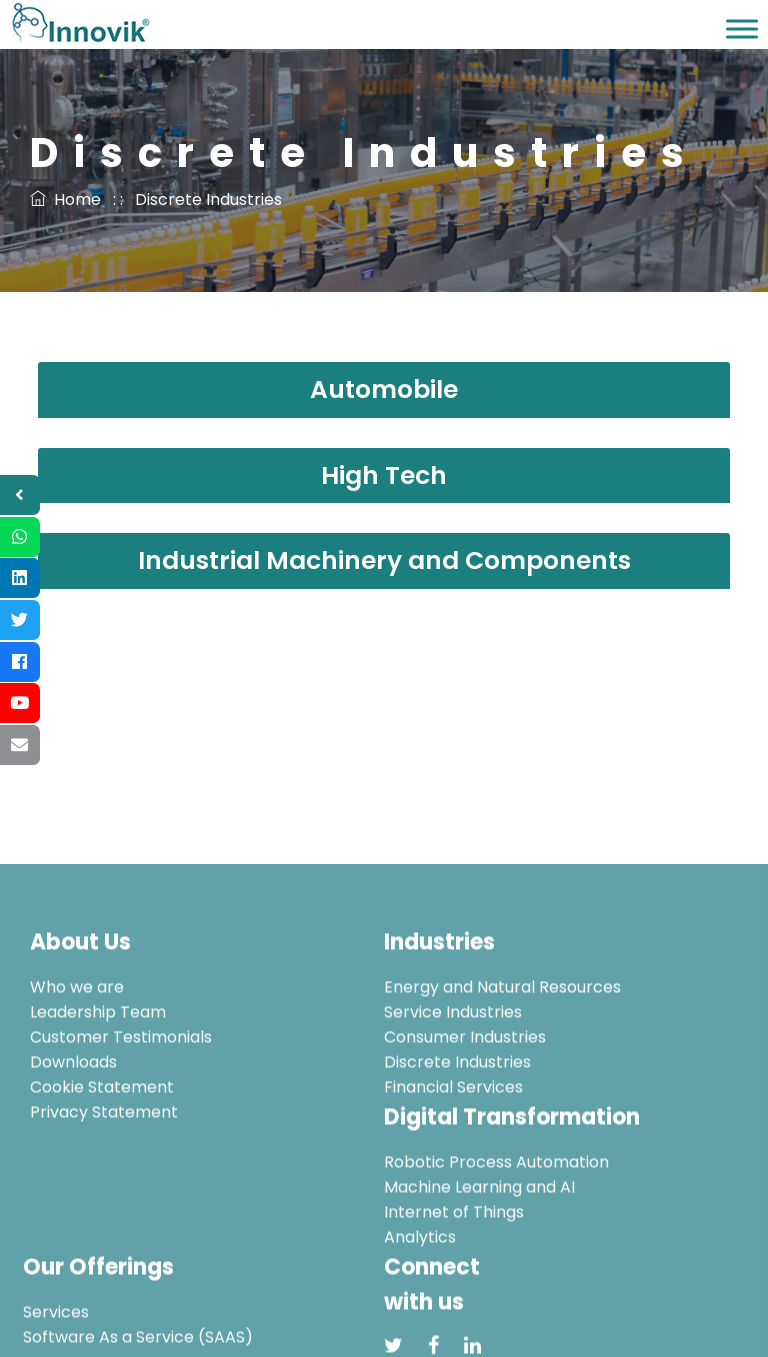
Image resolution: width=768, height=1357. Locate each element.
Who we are (77, 1047)
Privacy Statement (104, 1172)
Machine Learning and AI (479, 1247)
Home (65, 199)
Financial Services (453, 1147)
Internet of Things (454, 1272)
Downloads (73, 1122)
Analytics (420, 1297)
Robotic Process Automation (496, 1222)
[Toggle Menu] (742, 28)
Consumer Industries (465, 1097)
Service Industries (453, 1072)
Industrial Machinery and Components (384, 560)
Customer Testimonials (121, 1097)
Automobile (384, 389)
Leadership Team (98, 1072)
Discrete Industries (457, 1122)
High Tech (384, 475)
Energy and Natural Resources (502, 1047)
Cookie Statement (102, 1147)
